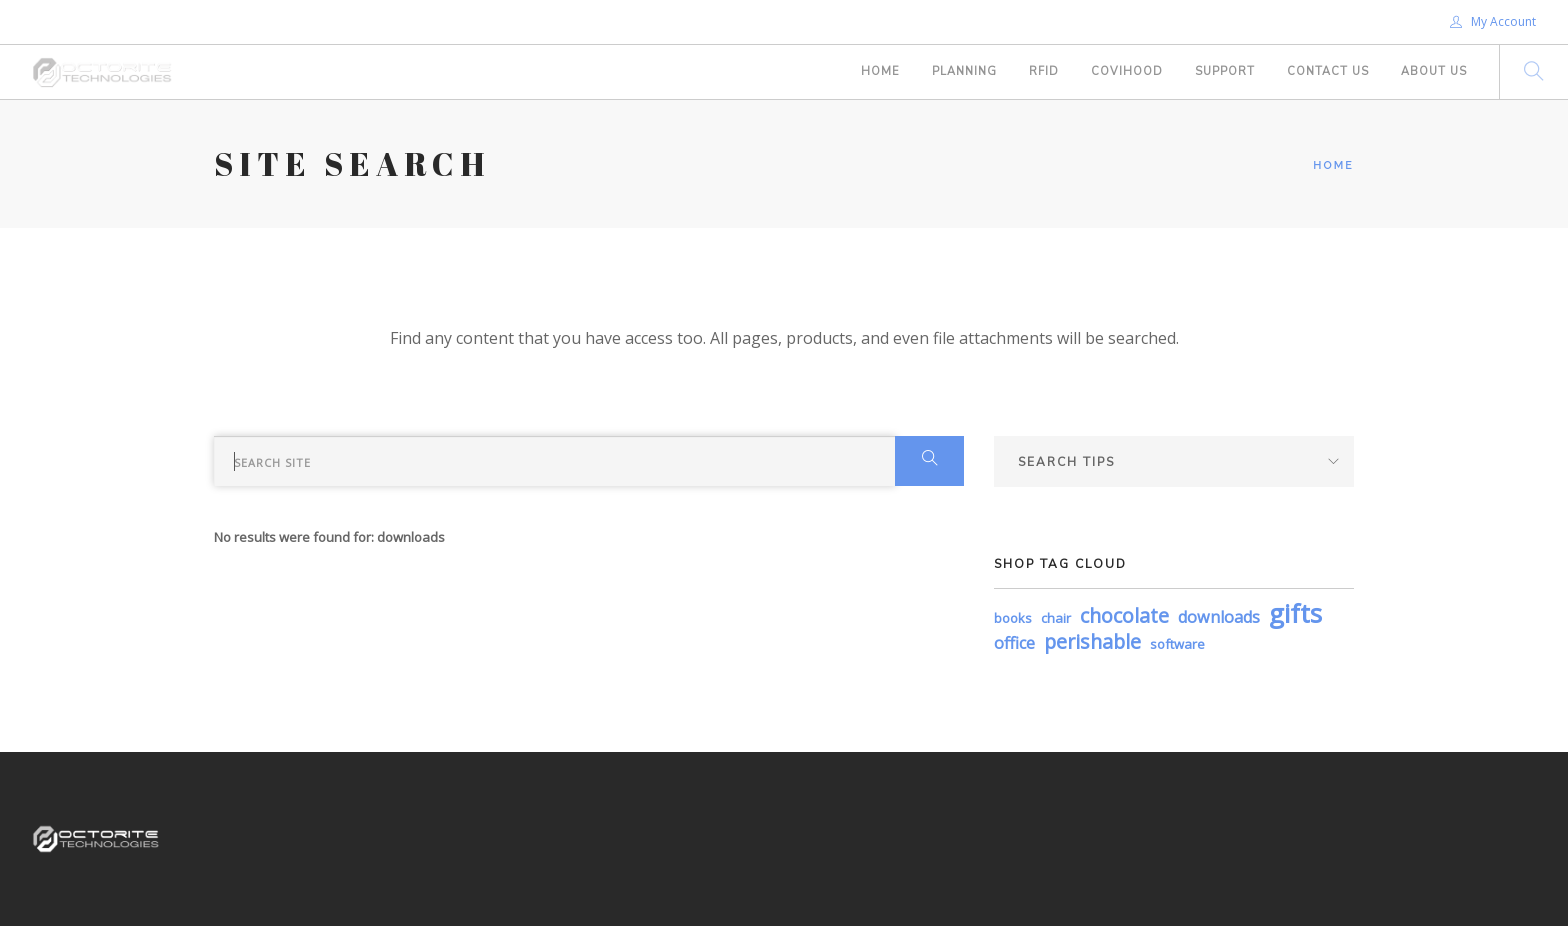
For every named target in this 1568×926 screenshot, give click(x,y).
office (1014, 643)
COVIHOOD (1127, 71)
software (1177, 644)
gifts (1295, 613)
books (1013, 618)
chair (1056, 618)
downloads (1219, 617)
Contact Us (1328, 71)
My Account (1493, 21)
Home (880, 71)
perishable (1092, 641)
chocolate (1124, 615)
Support (1225, 71)
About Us (1434, 71)
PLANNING (964, 71)
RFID (1044, 71)
